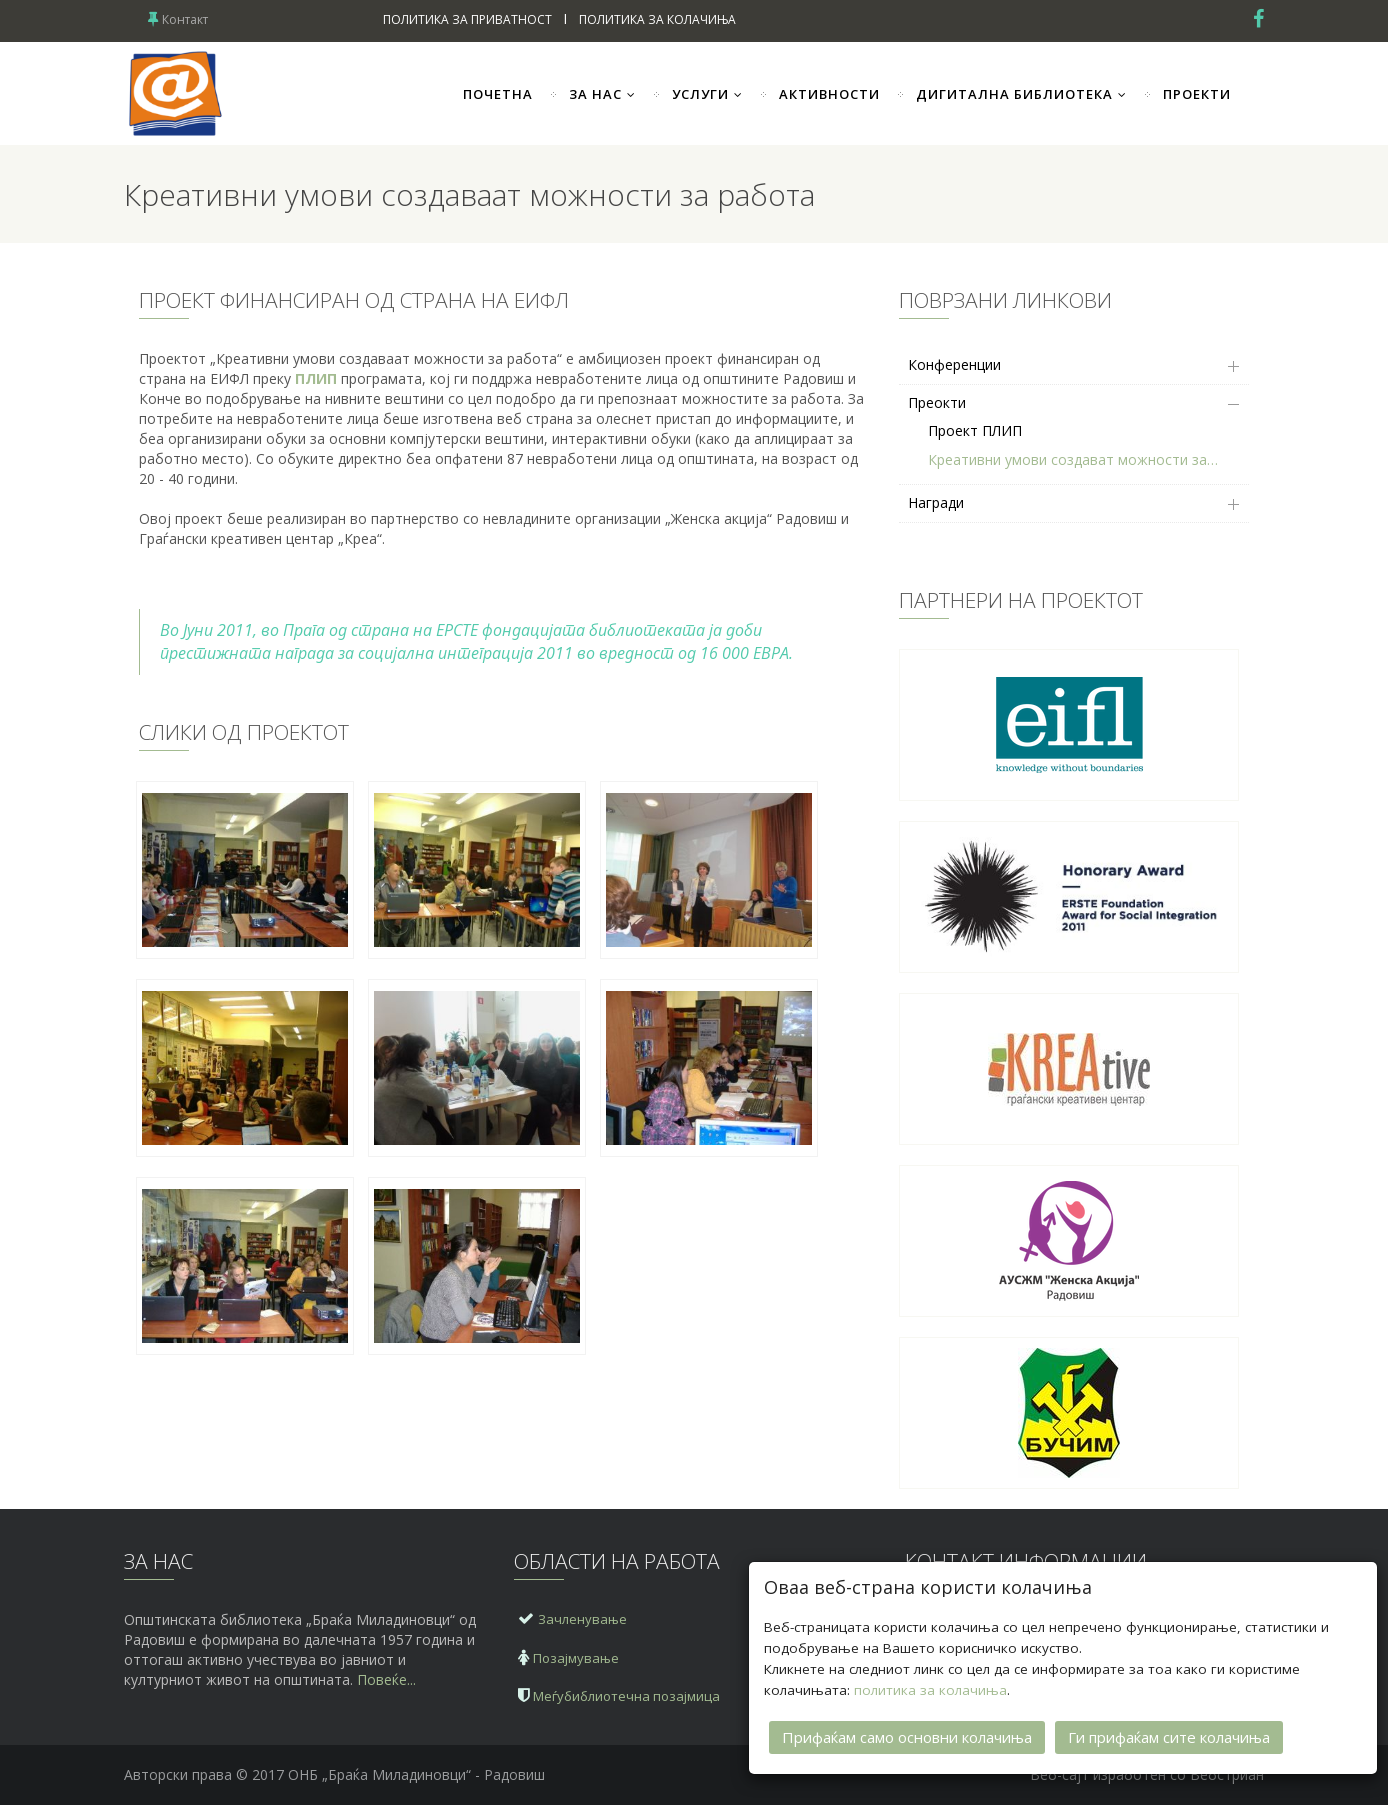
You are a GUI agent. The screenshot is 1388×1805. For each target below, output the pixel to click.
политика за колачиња (930, 1689)
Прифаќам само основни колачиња (907, 1736)
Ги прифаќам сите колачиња (1169, 1736)
